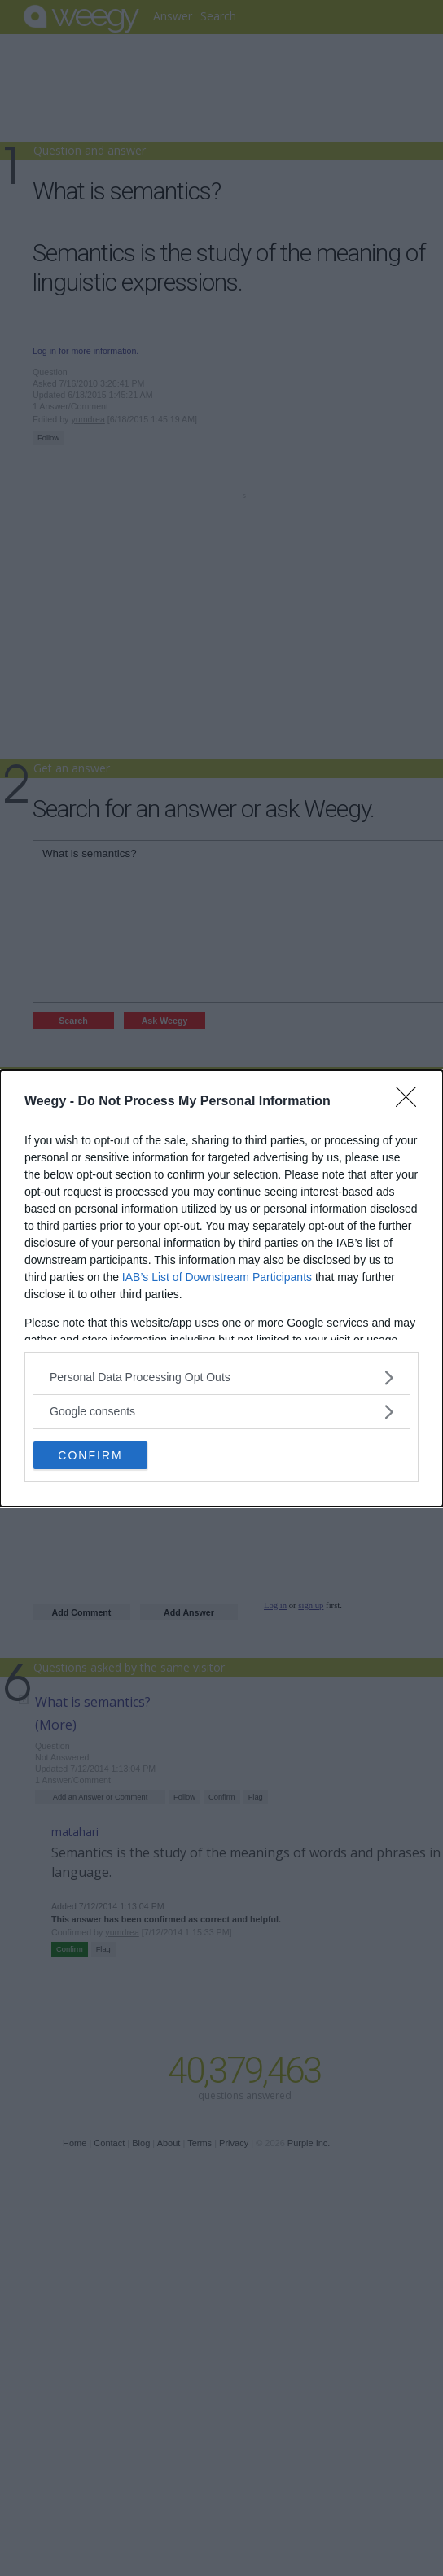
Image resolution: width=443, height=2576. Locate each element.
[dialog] (221, 1288)
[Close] (411, 1102)
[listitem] (221, 1377)
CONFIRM (90, 1454)
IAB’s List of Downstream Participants (217, 1277)
